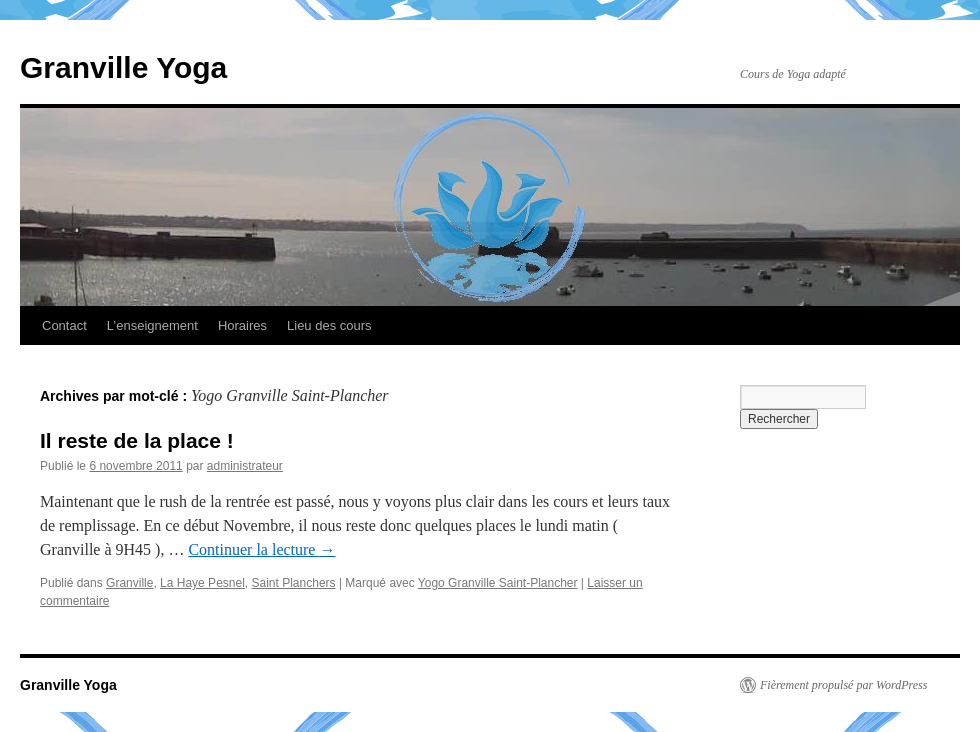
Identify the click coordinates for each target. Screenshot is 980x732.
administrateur (245, 466)
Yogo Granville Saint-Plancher (498, 583)
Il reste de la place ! (137, 440)
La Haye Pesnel (202, 583)
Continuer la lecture (261, 549)
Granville (129, 583)
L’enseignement (152, 325)
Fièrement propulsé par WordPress (843, 685)
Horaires (242, 325)
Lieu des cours (329, 325)
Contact (64, 325)
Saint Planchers (294, 583)
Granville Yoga (123, 67)
